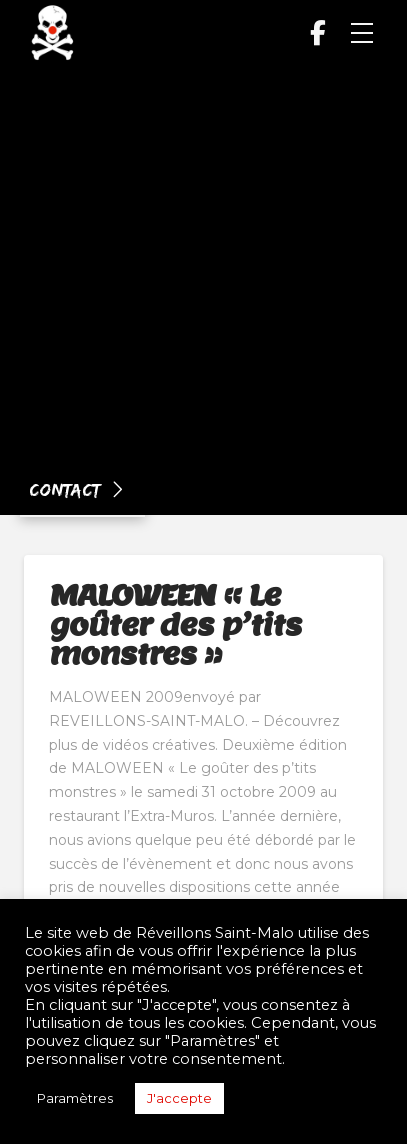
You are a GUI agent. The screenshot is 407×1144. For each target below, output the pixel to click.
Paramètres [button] (75, 1098)
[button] (362, 33)
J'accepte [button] (179, 1098)
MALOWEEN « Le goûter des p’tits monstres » (175, 624)
